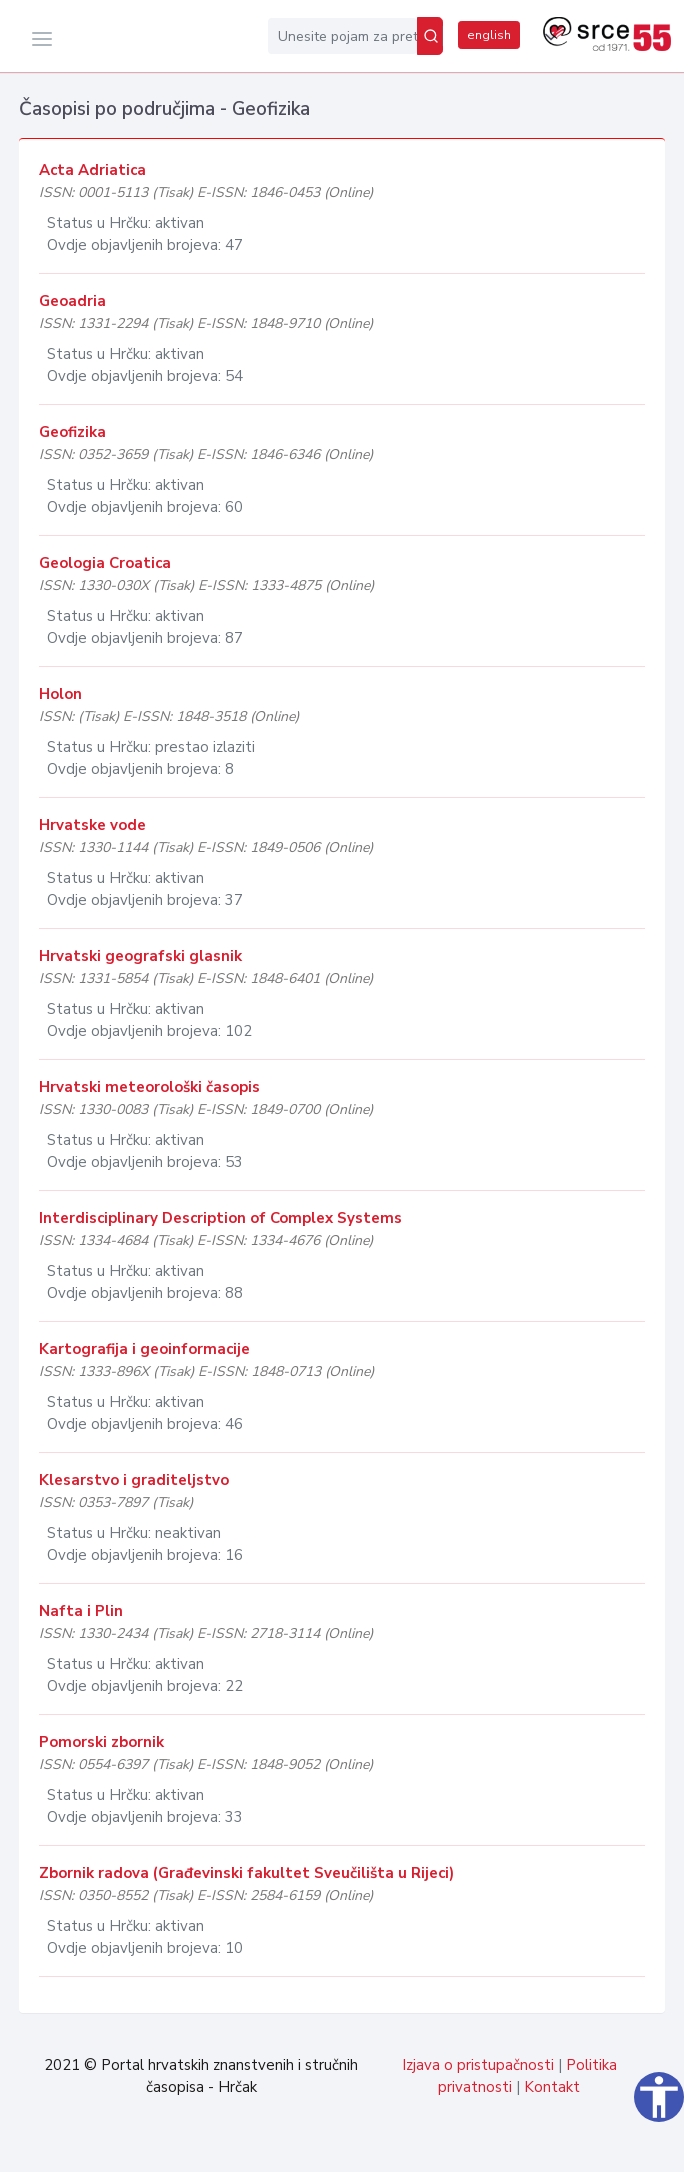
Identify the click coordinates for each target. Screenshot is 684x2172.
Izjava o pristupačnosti (478, 2065)
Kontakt (552, 2087)
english (489, 35)
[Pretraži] (430, 36)
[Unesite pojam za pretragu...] (342, 36)
